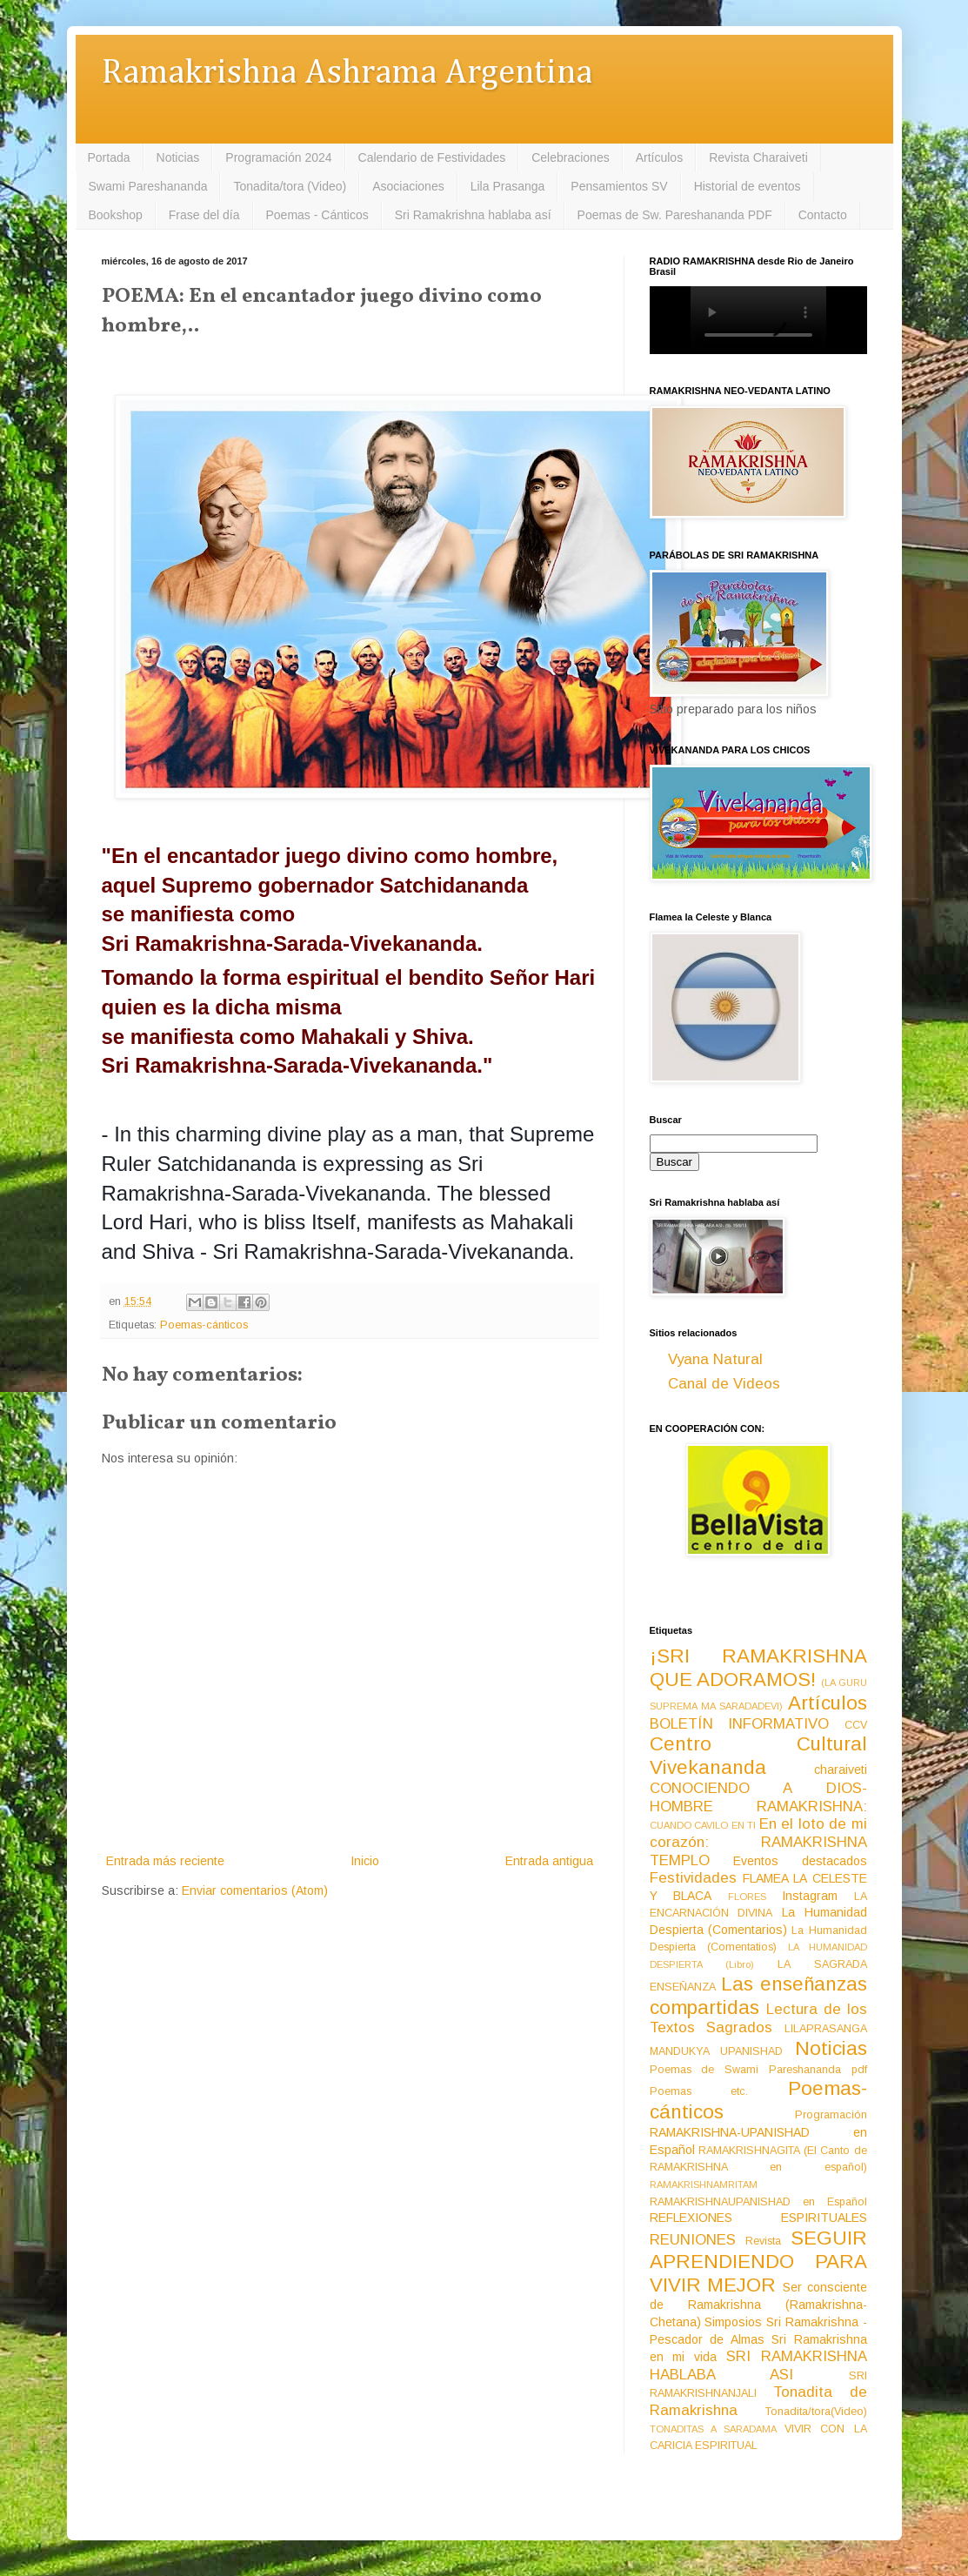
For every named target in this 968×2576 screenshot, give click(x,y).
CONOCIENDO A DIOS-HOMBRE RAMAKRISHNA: (758, 1797)
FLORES (747, 1896)
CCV (855, 1725)
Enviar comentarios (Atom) (255, 1890)
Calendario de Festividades (432, 157)
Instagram (810, 1896)
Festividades (693, 1878)
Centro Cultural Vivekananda (758, 1755)
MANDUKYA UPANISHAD (717, 2051)
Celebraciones (570, 157)
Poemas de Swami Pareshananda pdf (758, 2070)
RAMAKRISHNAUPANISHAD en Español (758, 2202)
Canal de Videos (724, 1383)
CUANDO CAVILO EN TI (703, 1825)
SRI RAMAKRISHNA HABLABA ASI (758, 2365)
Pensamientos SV (619, 186)
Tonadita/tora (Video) (289, 186)
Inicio (364, 1861)
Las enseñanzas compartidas (758, 1995)
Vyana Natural (715, 1359)
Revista (763, 2241)
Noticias (178, 157)
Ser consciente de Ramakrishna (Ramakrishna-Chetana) (758, 2304)
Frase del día (204, 215)
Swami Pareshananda (148, 186)
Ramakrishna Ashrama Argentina (347, 73)
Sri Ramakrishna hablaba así (473, 215)
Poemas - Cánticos (317, 215)
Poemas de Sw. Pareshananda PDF (674, 215)
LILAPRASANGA (825, 2029)
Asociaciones (408, 186)
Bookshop (116, 215)
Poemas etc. (699, 2091)
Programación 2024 (278, 157)
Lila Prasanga (508, 186)
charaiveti (840, 1769)
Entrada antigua (549, 1861)
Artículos (659, 157)
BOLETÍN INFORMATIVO (740, 1724)
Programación (831, 2115)
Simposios (733, 2322)
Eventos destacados (800, 1861)
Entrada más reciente (165, 1861)
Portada (109, 157)
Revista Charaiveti (758, 157)
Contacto (822, 215)
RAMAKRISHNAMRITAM (704, 2184)
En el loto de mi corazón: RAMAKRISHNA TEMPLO (758, 1842)
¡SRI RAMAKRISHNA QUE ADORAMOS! (758, 1667)
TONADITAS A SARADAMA (713, 2429)
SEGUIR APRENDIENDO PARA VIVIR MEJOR (758, 2261)
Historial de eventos (747, 186)
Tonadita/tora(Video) (816, 2411)
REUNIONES (693, 2239)
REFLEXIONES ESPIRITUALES (758, 2218)
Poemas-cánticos (204, 1325)
